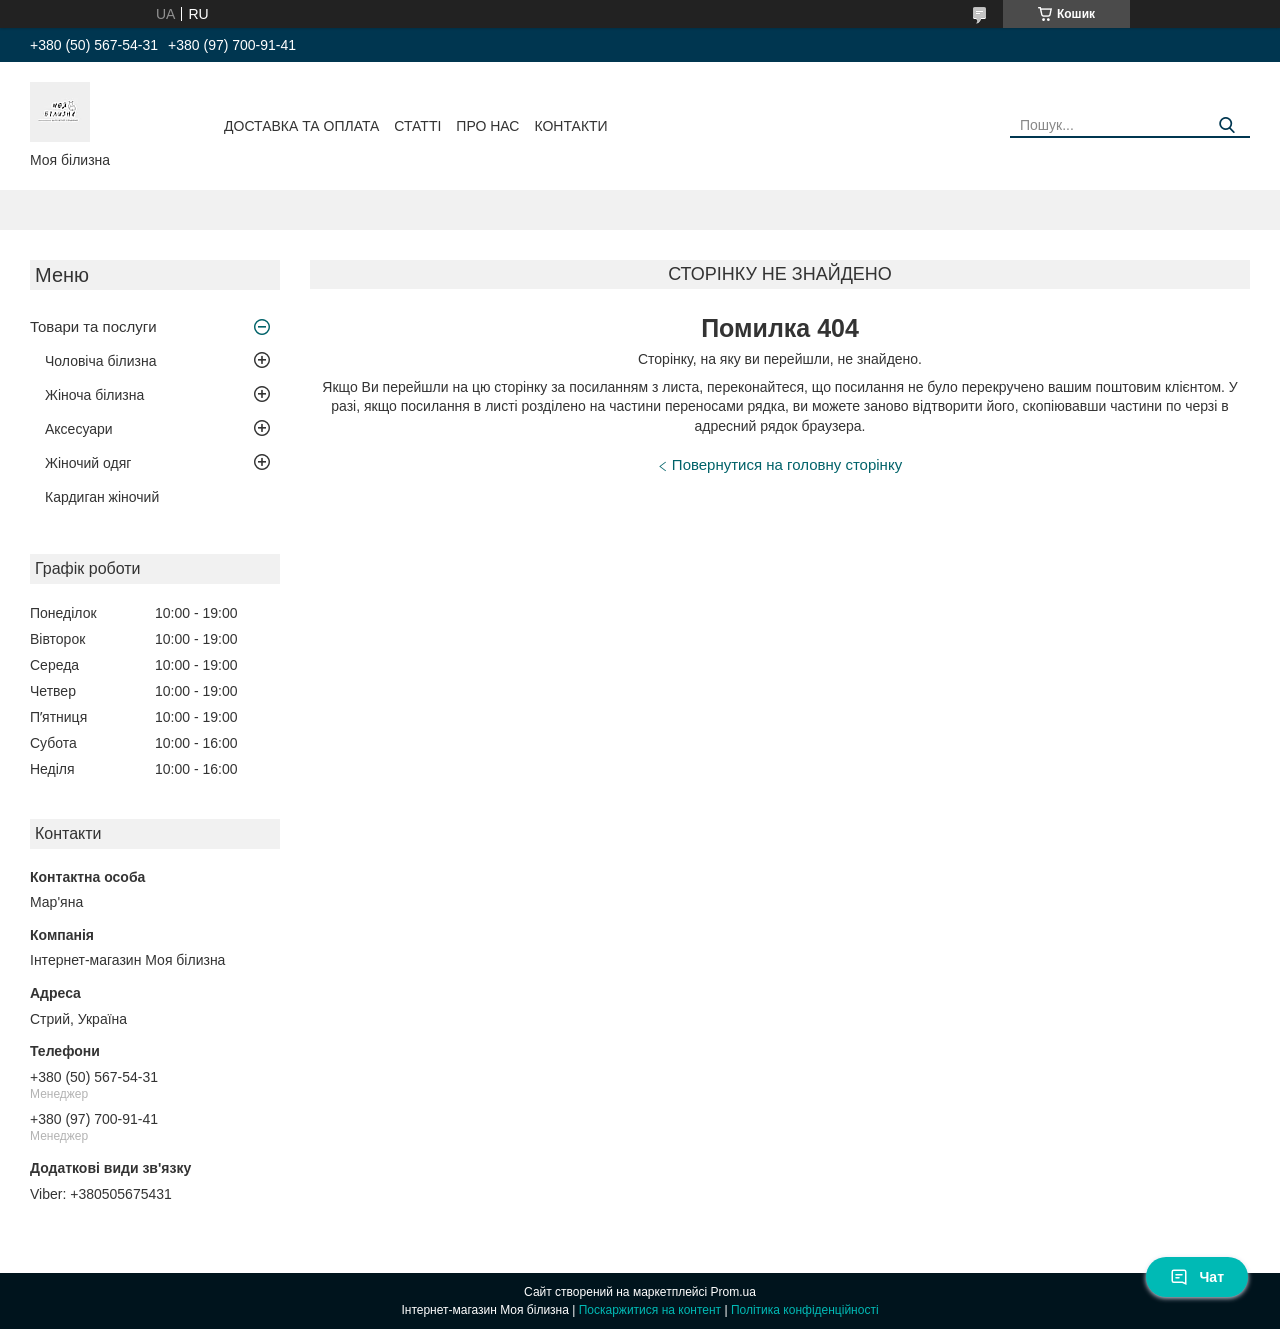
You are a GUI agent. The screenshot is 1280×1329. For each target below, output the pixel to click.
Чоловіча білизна (101, 361)
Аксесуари (79, 429)
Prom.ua (733, 1292)
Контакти (570, 126)
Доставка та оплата (301, 126)
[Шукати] (1227, 125)
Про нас (487, 126)
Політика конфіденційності (805, 1310)
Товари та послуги (93, 326)
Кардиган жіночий (102, 497)
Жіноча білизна (94, 395)
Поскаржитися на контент (650, 1310)
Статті (417, 126)
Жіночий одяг (88, 463)
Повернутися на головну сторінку (787, 464)
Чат (1197, 1277)
